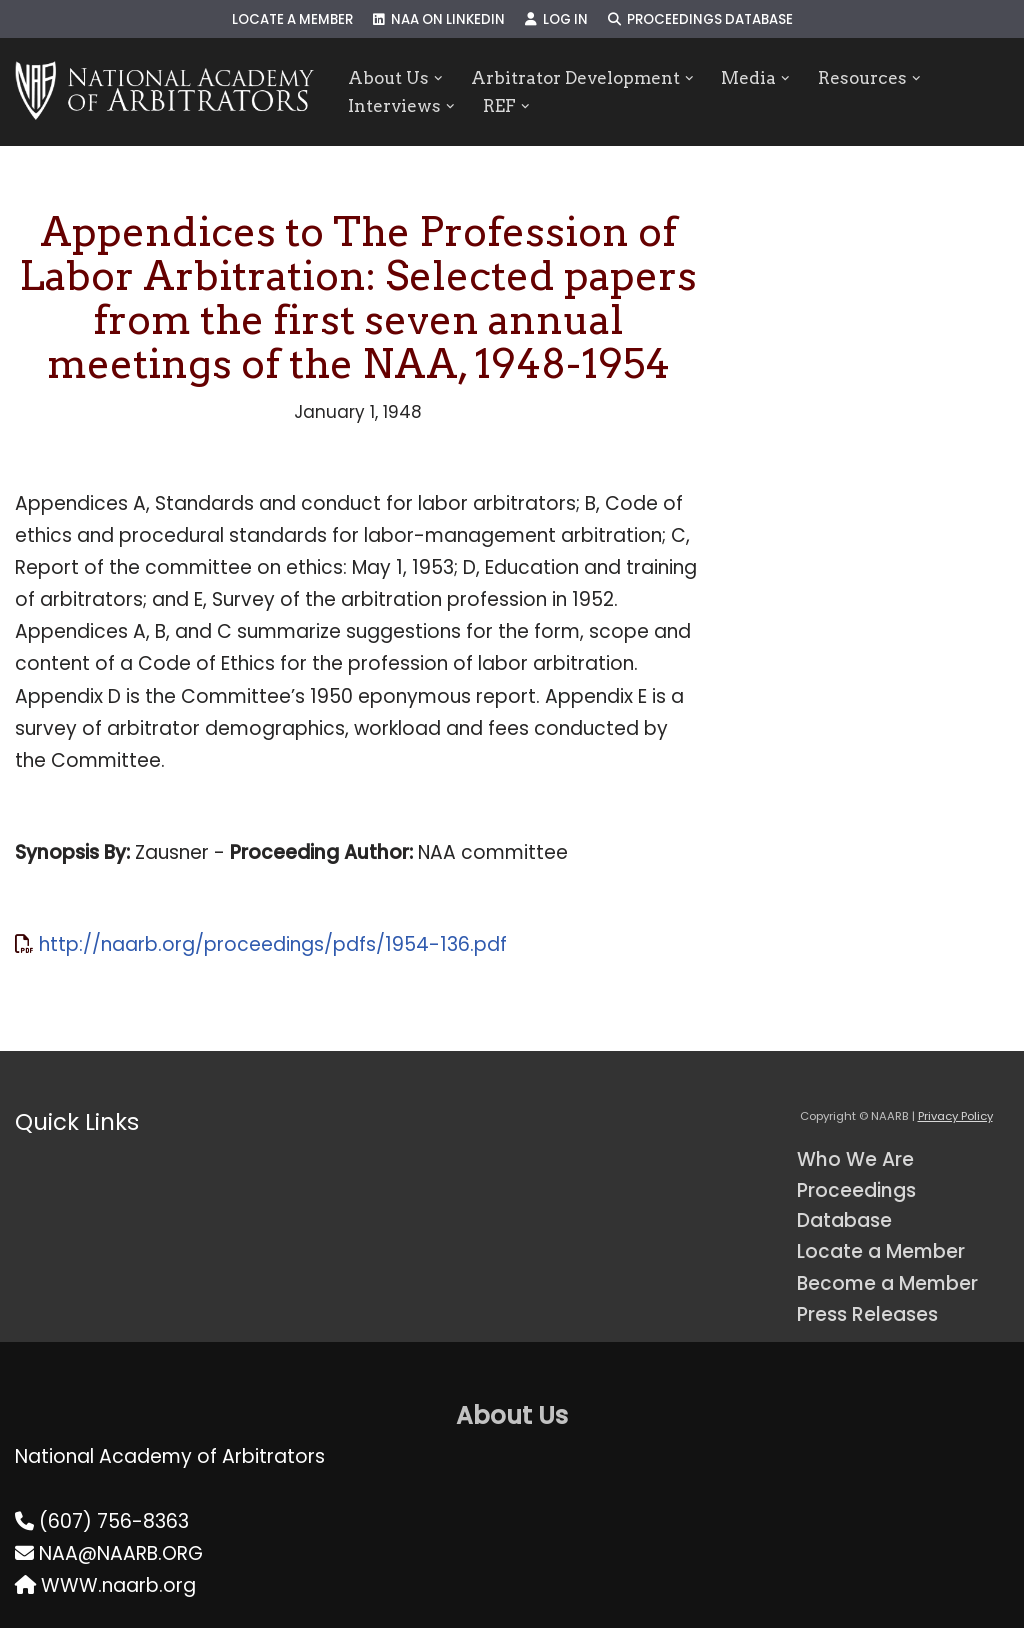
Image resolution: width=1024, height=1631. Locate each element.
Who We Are (855, 1161)
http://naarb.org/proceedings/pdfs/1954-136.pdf (273, 946)
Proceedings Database (701, 19)
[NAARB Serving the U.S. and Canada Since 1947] (164, 92)
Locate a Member (292, 19)
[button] (438, 77)
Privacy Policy (955, 1119)
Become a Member (889, 1286)
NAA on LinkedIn (439, 19)
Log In (556, 19)
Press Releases (867, 1317)
